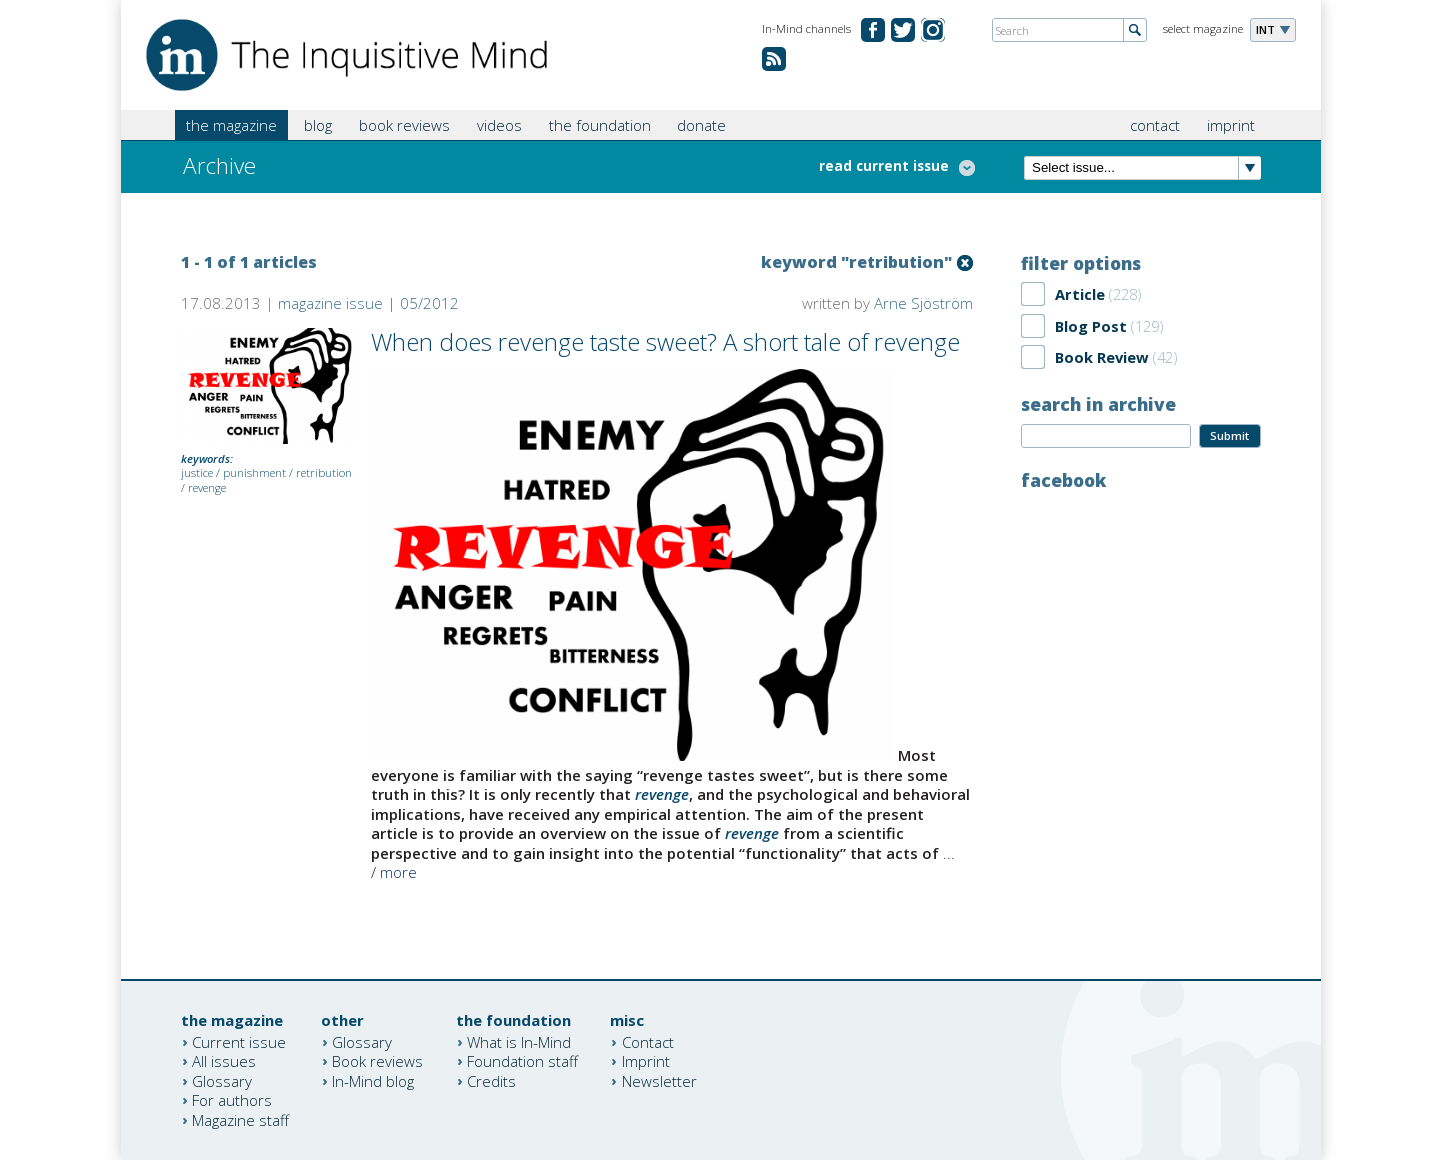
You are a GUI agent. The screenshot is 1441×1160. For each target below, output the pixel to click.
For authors (232, 1100)
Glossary (222, 1080)
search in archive (1098, 404)
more (398, 872)
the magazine (231, 125)
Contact (648, 1041)
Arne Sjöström (923, 303)
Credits (491, 1080)
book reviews (404, 125)
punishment (254, 472)
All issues (224, 1061)
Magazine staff (240, 1119)
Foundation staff (522, 1061)
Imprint (646, 1061)
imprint (1231, 125)
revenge (207, 487)
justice (197, 472)
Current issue (239, 1041)
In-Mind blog (373, 1080)
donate (701, 125)
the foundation (600, 125)
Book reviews (377, 1061)
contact (1155, 125)
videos (499, 125)
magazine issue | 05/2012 (368, 303)
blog (318, 125)
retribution (324, 472)
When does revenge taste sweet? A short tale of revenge (665, 341)
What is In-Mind (519, 1041)
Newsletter (659, 1080)
